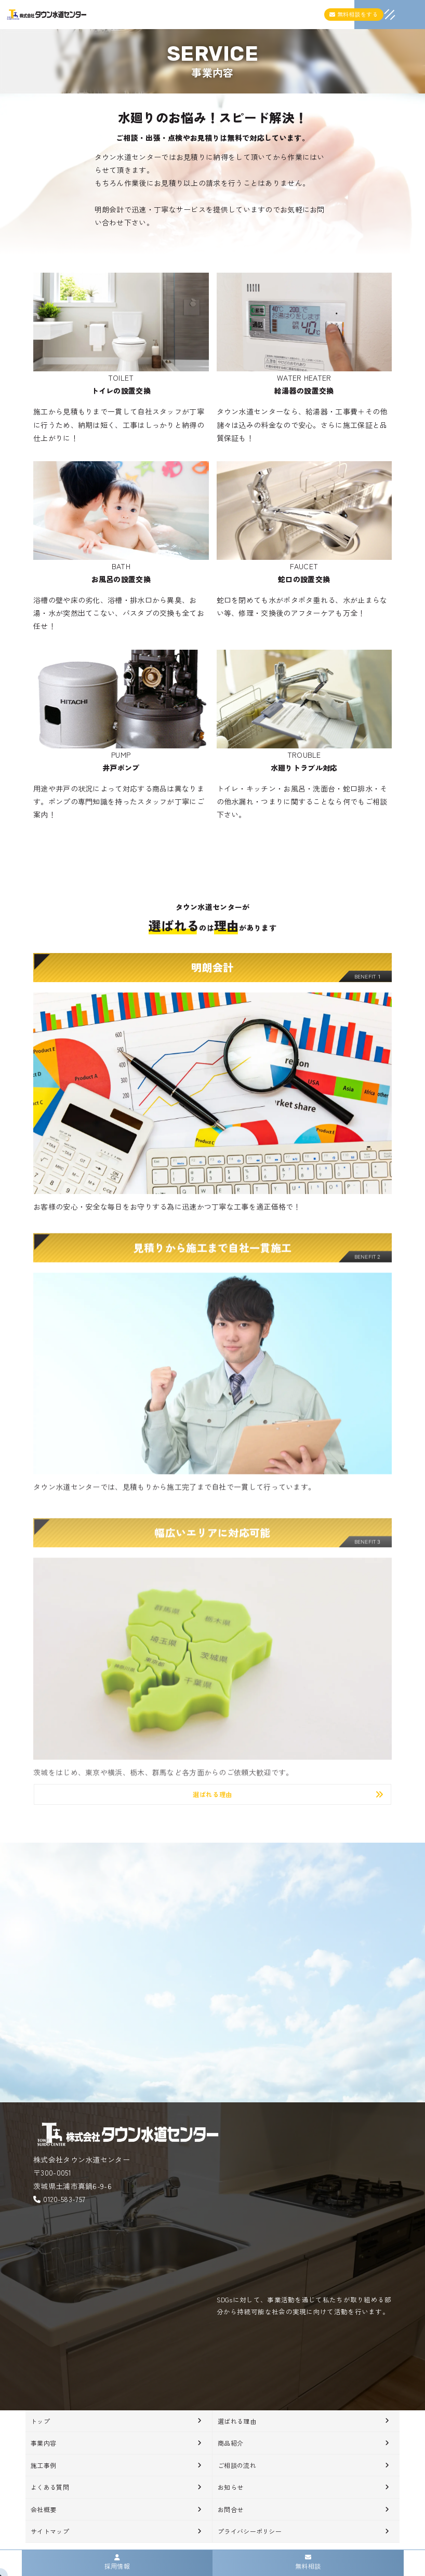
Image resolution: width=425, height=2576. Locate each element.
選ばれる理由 (237, 2421)
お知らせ (230, 2487)
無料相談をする (353, 14)
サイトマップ (50, 2531)
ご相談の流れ (237, 2465)
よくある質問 (50, 2487)
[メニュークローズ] (377, 15)
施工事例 (43, 2465)
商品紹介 (230, 2442)
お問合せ (230, 2509)
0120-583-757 (64, 2199)
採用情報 (117, 2562)
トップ (40, 2421)
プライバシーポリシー (250, 2531)
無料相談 (308, 2562)
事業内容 (43, 2442)
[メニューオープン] (374, 12)
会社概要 (43, 2509)
